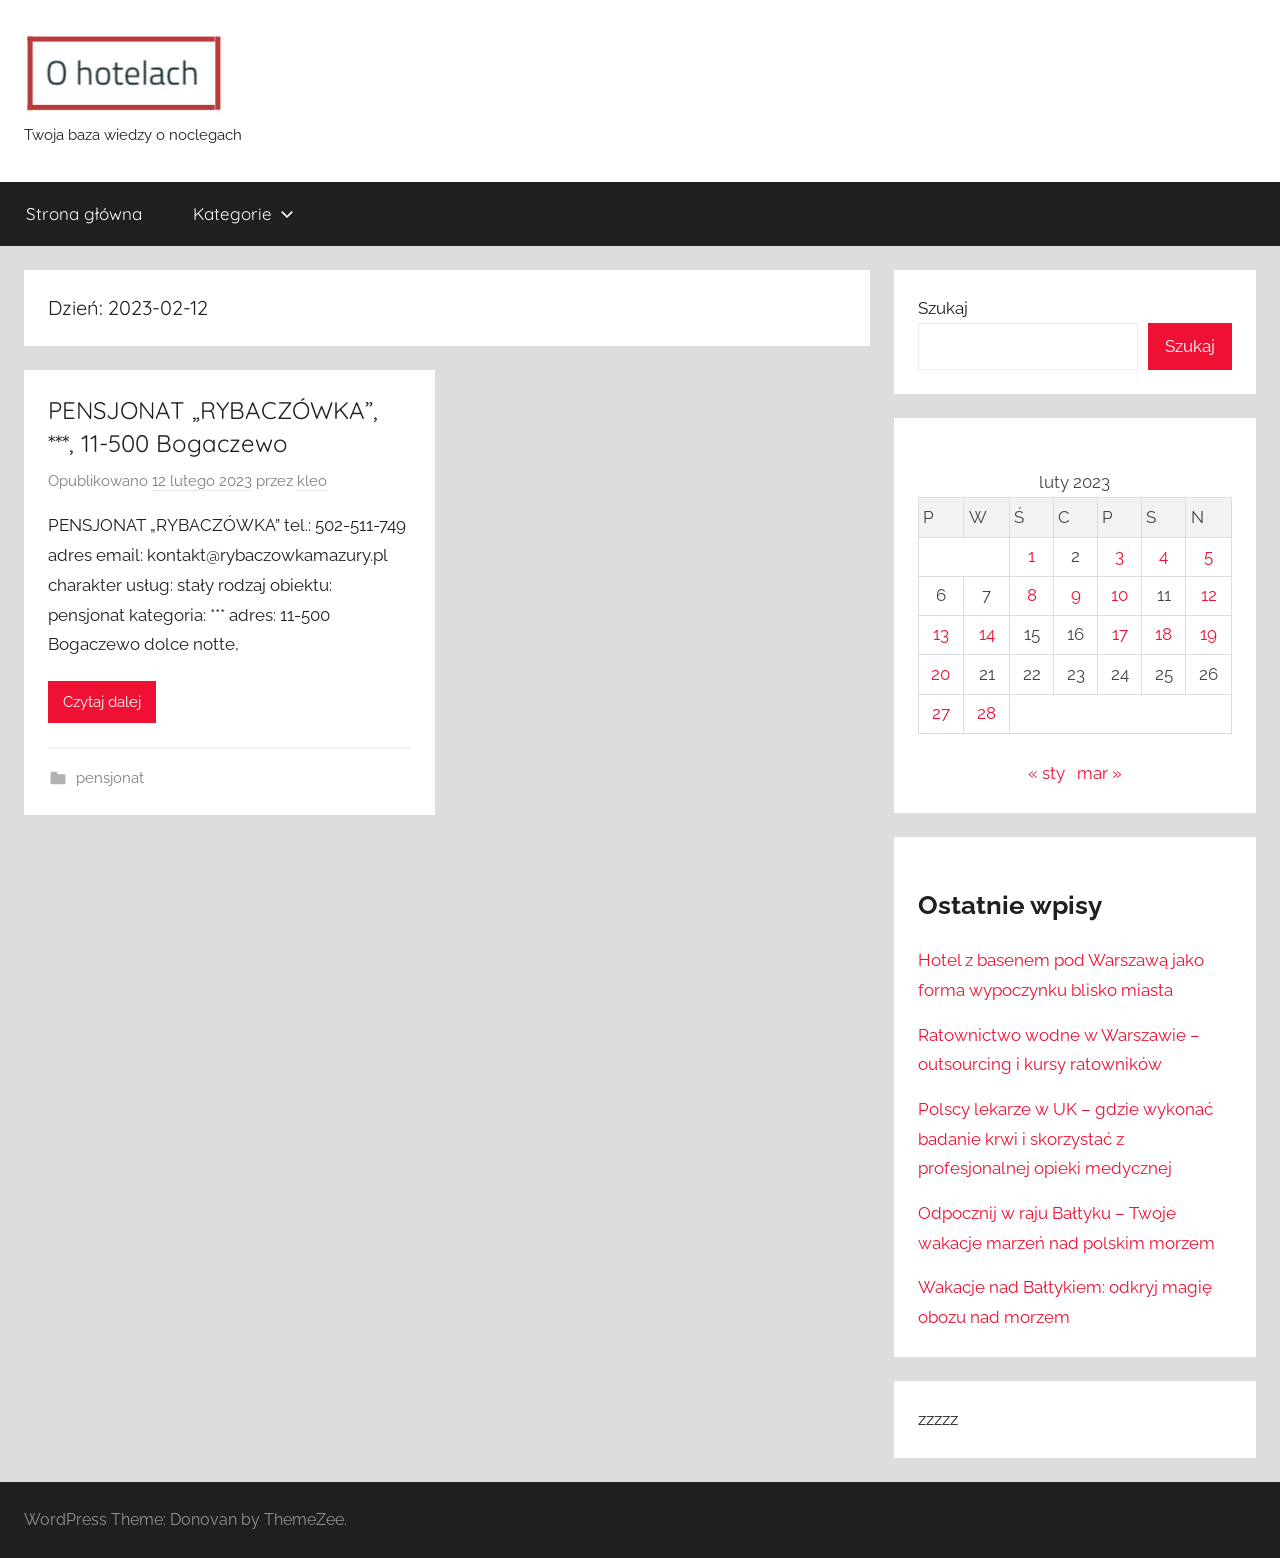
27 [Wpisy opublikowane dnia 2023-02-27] (941, 713)
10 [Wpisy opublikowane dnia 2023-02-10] (1119, 595)
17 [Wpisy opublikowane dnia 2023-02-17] (1120, 634)
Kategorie (243, 213)
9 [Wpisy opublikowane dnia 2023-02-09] (1076, 595)
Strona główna (84, 213)
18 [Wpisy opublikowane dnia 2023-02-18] (1163, 634)
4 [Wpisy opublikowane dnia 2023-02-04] (1163, 556)
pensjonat (110, 778)
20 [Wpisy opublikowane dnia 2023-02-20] (940, 674)
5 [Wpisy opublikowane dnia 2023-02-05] (1208, 556)
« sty (1046, 773)
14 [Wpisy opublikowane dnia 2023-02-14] (987, 634)
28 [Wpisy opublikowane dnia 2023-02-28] (986, 713)
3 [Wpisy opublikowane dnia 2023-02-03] (1119, 556)
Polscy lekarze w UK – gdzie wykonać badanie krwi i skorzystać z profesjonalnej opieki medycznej (1065, 1139)
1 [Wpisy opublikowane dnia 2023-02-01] (1031, 556)
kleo (312, 481)
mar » (1099, 773)
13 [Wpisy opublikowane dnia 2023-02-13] (941, 634)
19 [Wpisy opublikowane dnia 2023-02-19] (1208, 634)
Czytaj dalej (102, 702)
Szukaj (943, 308)
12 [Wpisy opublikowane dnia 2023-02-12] (1209, 595)
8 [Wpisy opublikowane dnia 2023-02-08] (1032, 595)
